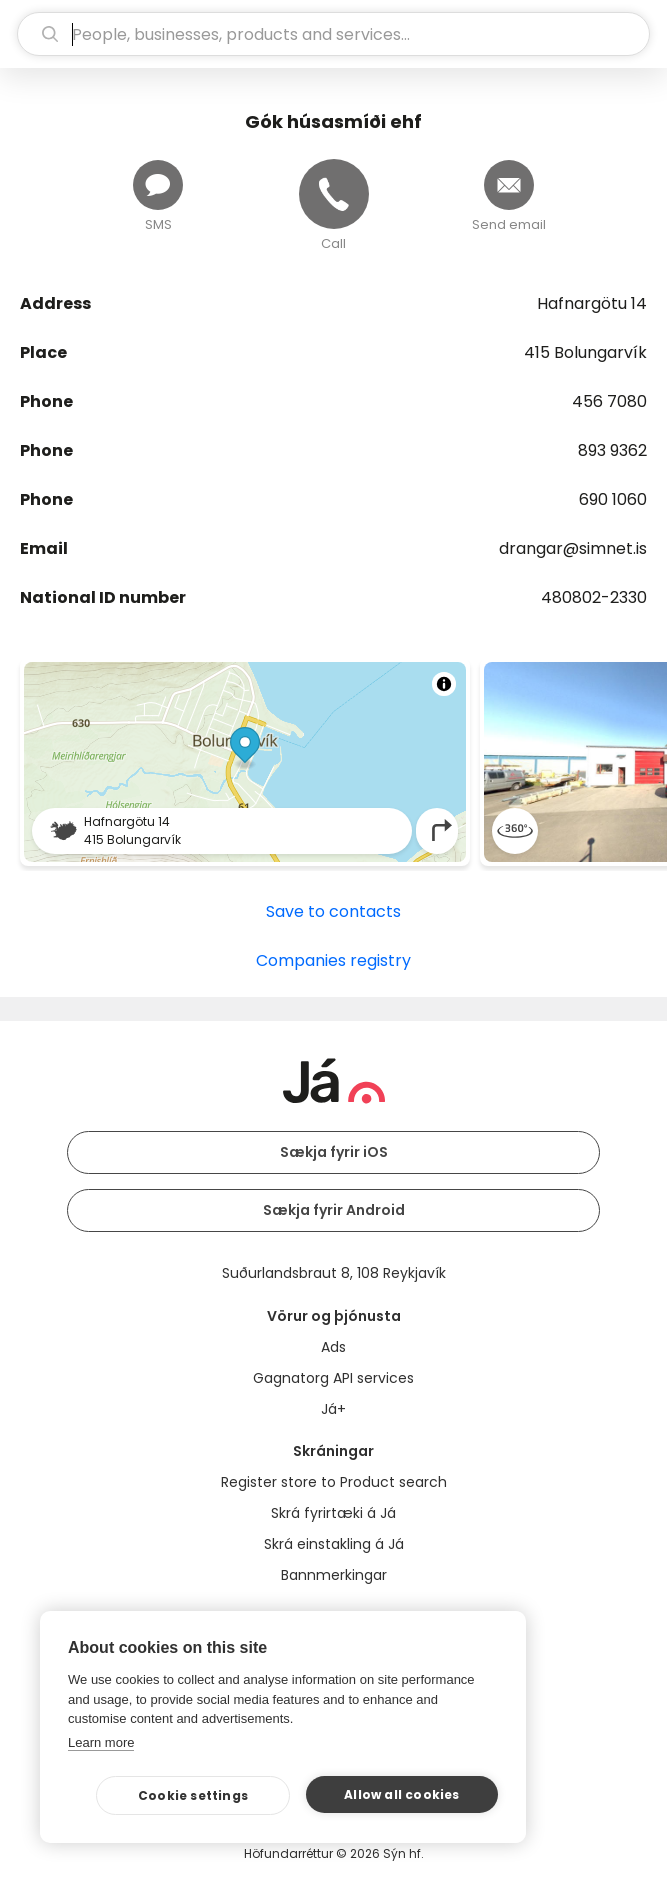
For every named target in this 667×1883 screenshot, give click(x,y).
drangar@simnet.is (573, 548)
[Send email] (509, 185)
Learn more (101, 1742)
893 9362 (612, 450)
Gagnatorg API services (333, 1378)
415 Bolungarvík (585, 352)
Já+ (333, 1409)
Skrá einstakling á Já (334, 1544)
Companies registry (333, 960)
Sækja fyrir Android (334, 1210)
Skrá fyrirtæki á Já (333, 1513)
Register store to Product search (334, 1482)
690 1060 (613, 499)
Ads (333, 1347)
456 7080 (609, 401)
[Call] (334, 194)
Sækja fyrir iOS (334, 1152)
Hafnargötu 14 (592, 303)
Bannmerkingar (334, 1575)
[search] (333, 34)
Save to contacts (333, 911)
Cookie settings (193, 1795)
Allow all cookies (401, 1794)
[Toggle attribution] (444, 684)
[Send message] (158, 185)
